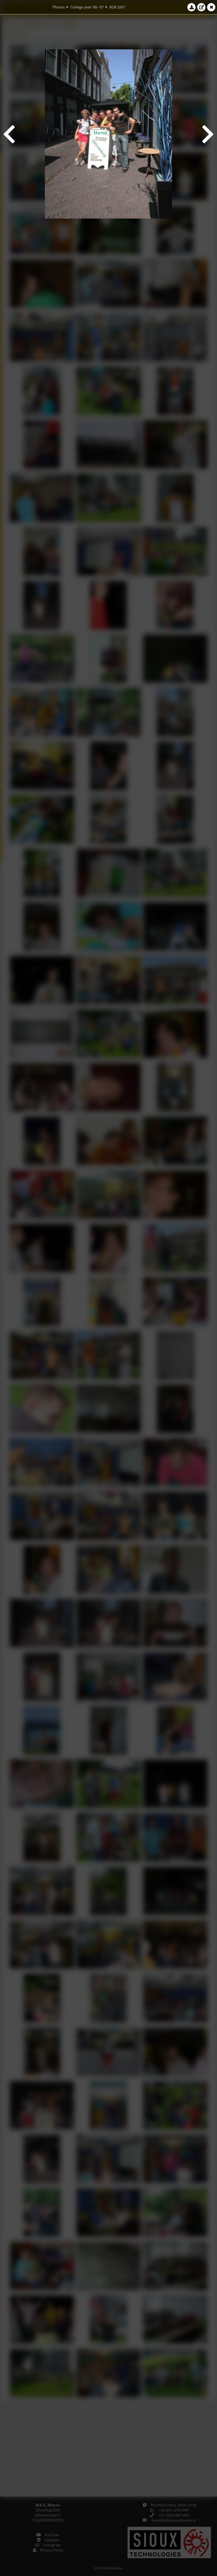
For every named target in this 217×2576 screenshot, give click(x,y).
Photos (59, 7)
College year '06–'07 (87, 7)
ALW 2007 (117, 7)
